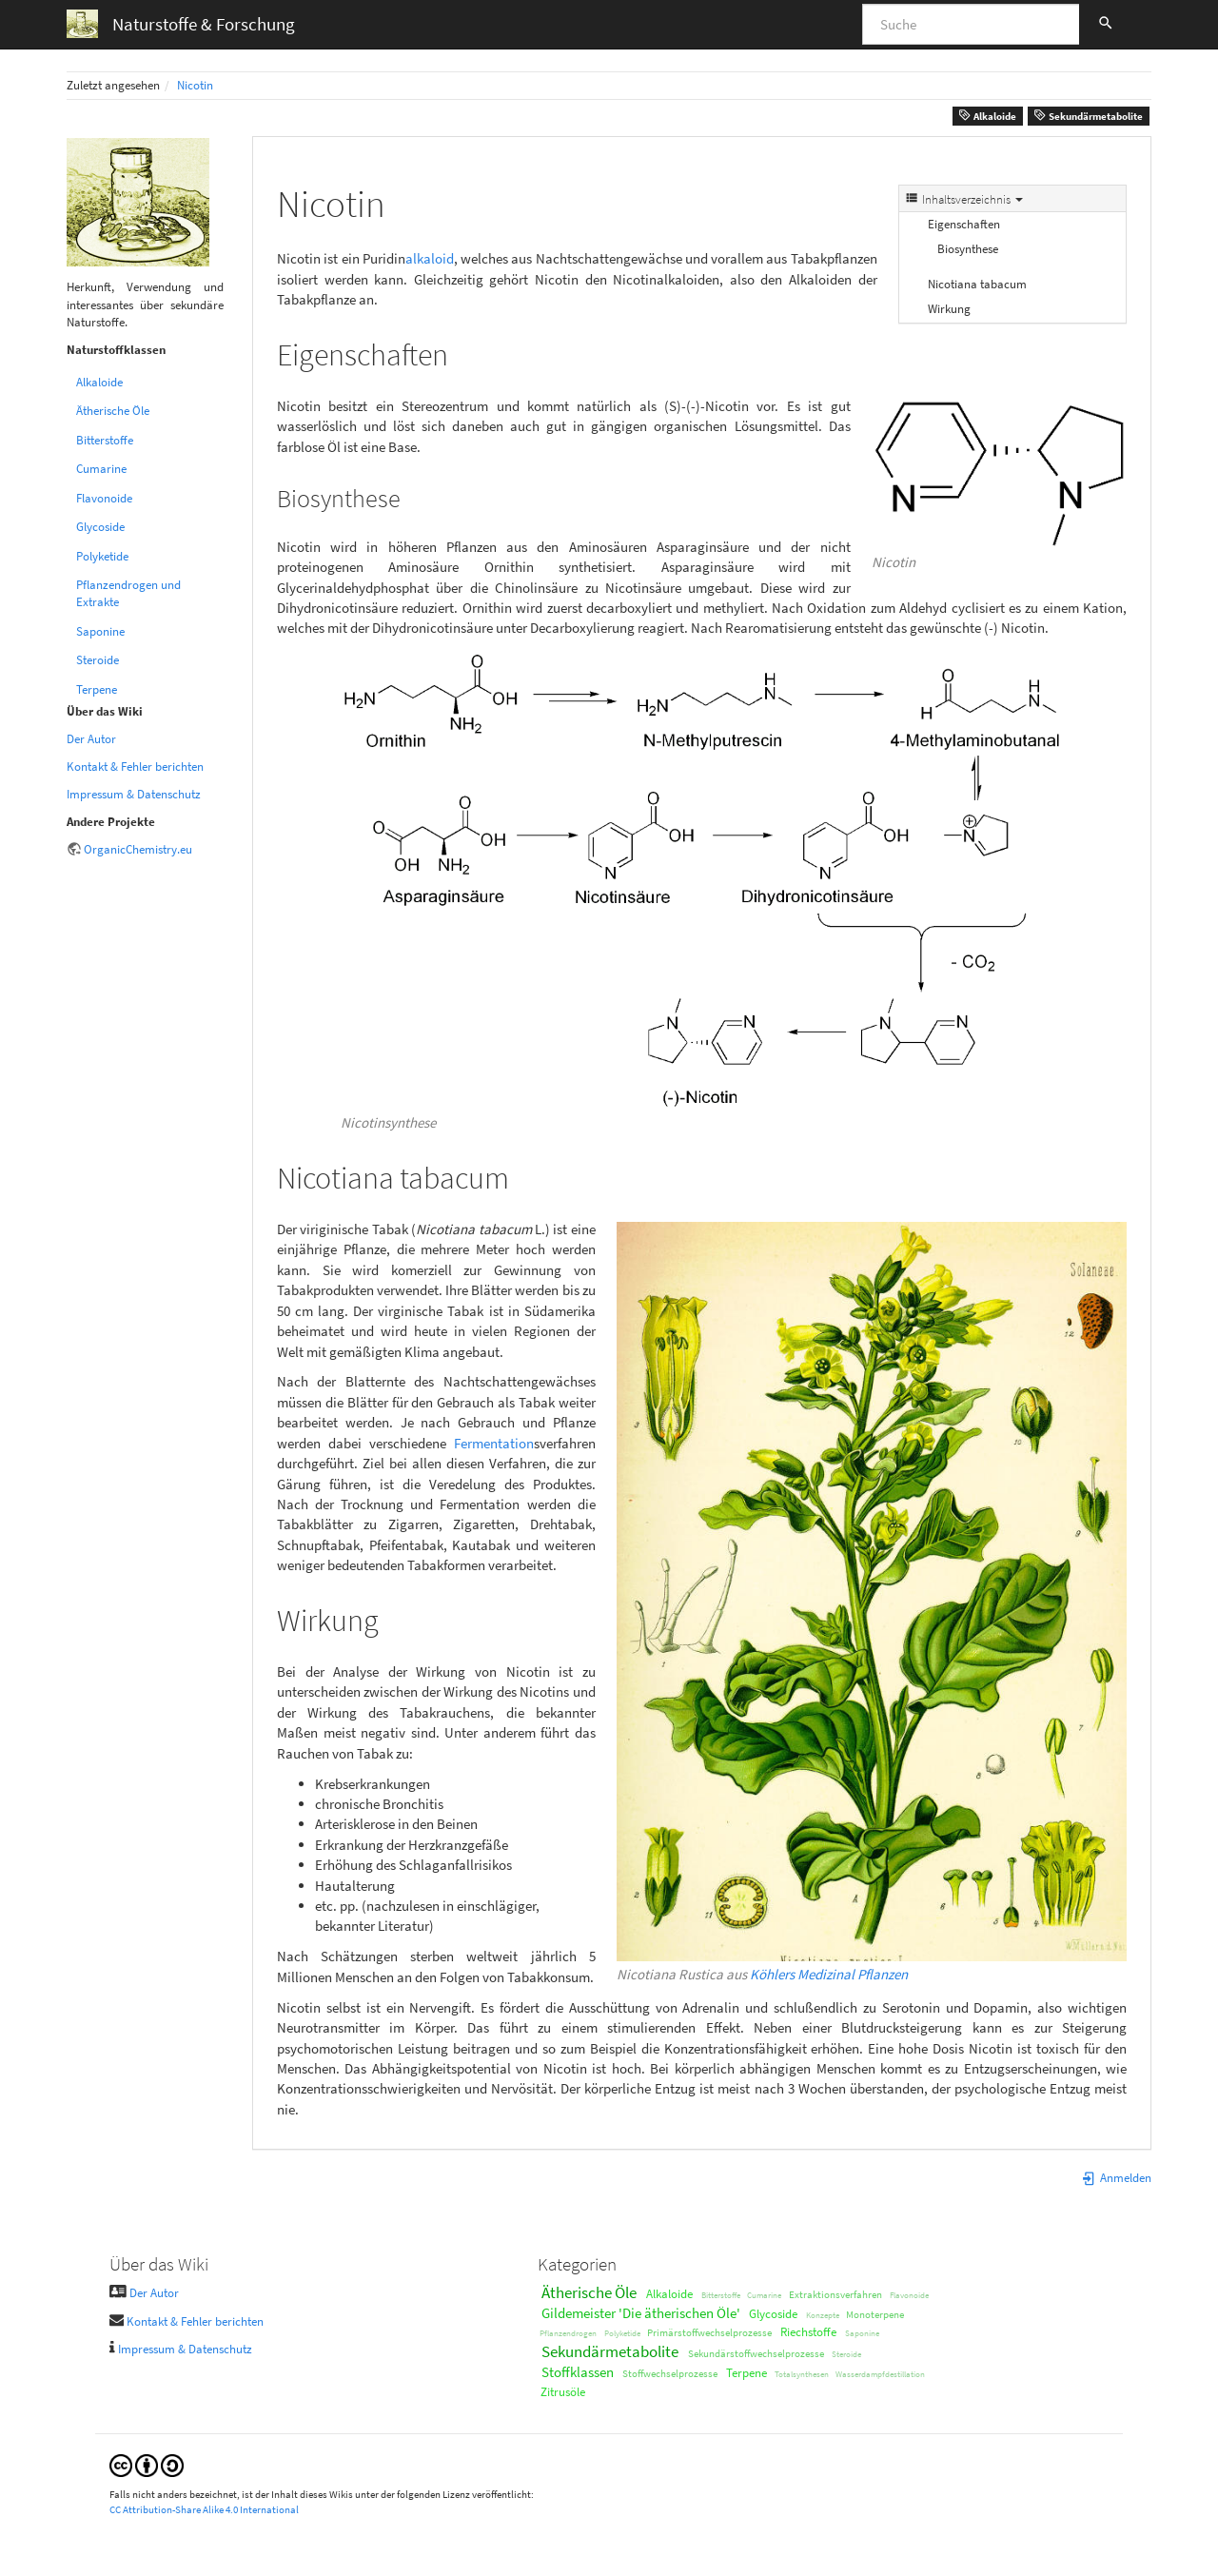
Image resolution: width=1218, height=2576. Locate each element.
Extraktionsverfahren (835, 2294)
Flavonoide (104, 498)
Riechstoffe (808, 2332)
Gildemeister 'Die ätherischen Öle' (640, 2313)
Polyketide (102, 556)
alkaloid (429, 258)
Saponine (100, 631)
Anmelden (1116, 2178)
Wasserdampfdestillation (880, 2374)
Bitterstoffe (104, 440)
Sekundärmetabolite (1088, 115)
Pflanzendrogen (568, 2333)
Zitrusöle (562, 2392)
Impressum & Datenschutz (134, 794)
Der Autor (91, 739)
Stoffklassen (577, 2372)
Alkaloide (987, 115)
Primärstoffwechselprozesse (709, 2332)
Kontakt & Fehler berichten (135, 766)
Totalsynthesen (802, 2374)
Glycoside (100, 527)
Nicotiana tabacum (977, 284)
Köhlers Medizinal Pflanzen (829, 1974)
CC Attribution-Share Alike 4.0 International (204, 2509)
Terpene (96, 689)
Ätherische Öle (112, 411)
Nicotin (195, 85)
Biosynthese (967, 249)
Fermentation (494, 1443)
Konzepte (822, 2315)
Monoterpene (875, 2314)
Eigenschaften (964, 224)
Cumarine (101, 469)
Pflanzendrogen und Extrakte (128, 593)
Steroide (97, 660)
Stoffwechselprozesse (669, 2373)
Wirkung (949, 309)
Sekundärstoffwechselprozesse (756, 2353)
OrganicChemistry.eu (138, 849)
